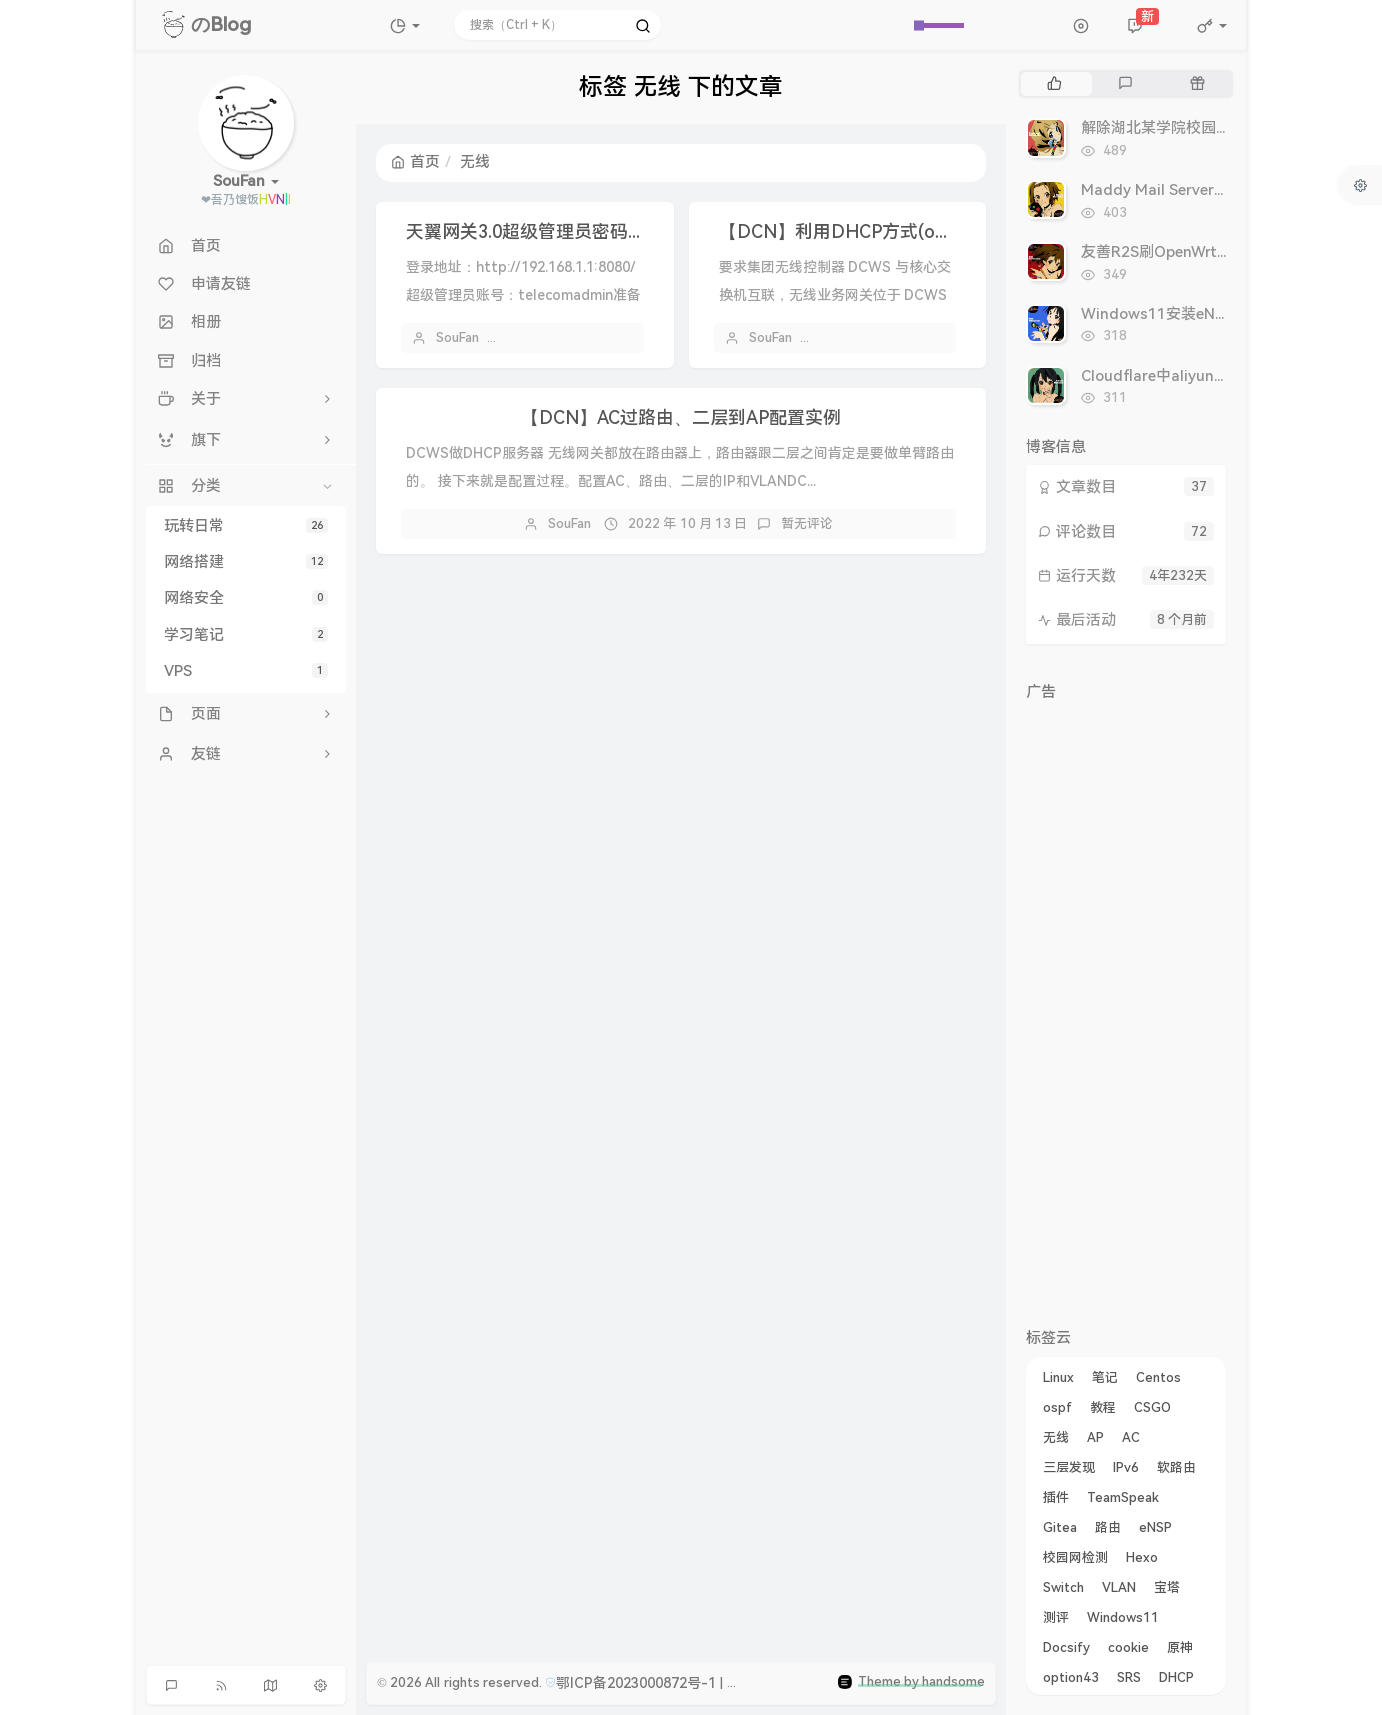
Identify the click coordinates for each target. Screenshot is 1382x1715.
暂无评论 (807, 523)
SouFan (457, 337)
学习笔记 (246, 635)
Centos (1158, 1377)
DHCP (1176, 1677)
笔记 (1105, 1377)
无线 (1056, 1437)
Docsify (1066, 1647)
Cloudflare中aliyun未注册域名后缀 (1200, 376)
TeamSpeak (1123, 1497)
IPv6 (1126, 1467)
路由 (1108, 1527)
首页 (415, 162)
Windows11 (1123, 1617)
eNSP (1155, 1527)
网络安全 (246, 598)
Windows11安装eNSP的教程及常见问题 (1217, 314)
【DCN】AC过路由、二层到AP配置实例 (681, 417)
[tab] (1054, 84)
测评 (1056, 1617)
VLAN (1119, 1587)
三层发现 (1069, 1467)
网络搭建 (246, 562)
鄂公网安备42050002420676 (831, 1683)
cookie (1128, 1647)
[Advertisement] (1126, 1010)
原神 (1180, 1647)
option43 (1071, 1677)
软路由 (1176, 1467)
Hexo (1142, 1557)
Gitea (1060, 1527)
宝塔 (1167, 1587)
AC (1131, 1437)
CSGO (1152, 1407)
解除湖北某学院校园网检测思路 (1186, 128)
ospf (1057, 1407)
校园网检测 (1075, 1557)
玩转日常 (246, 526)
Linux (1058, 1377)
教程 (1103, 1407)
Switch (1063, 1587)
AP (1095, 1437)
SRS (1129, 1677)
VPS (246, 671)
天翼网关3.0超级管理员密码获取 (535, 231)
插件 (1056, 1497)
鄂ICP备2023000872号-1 (636, 1683)
